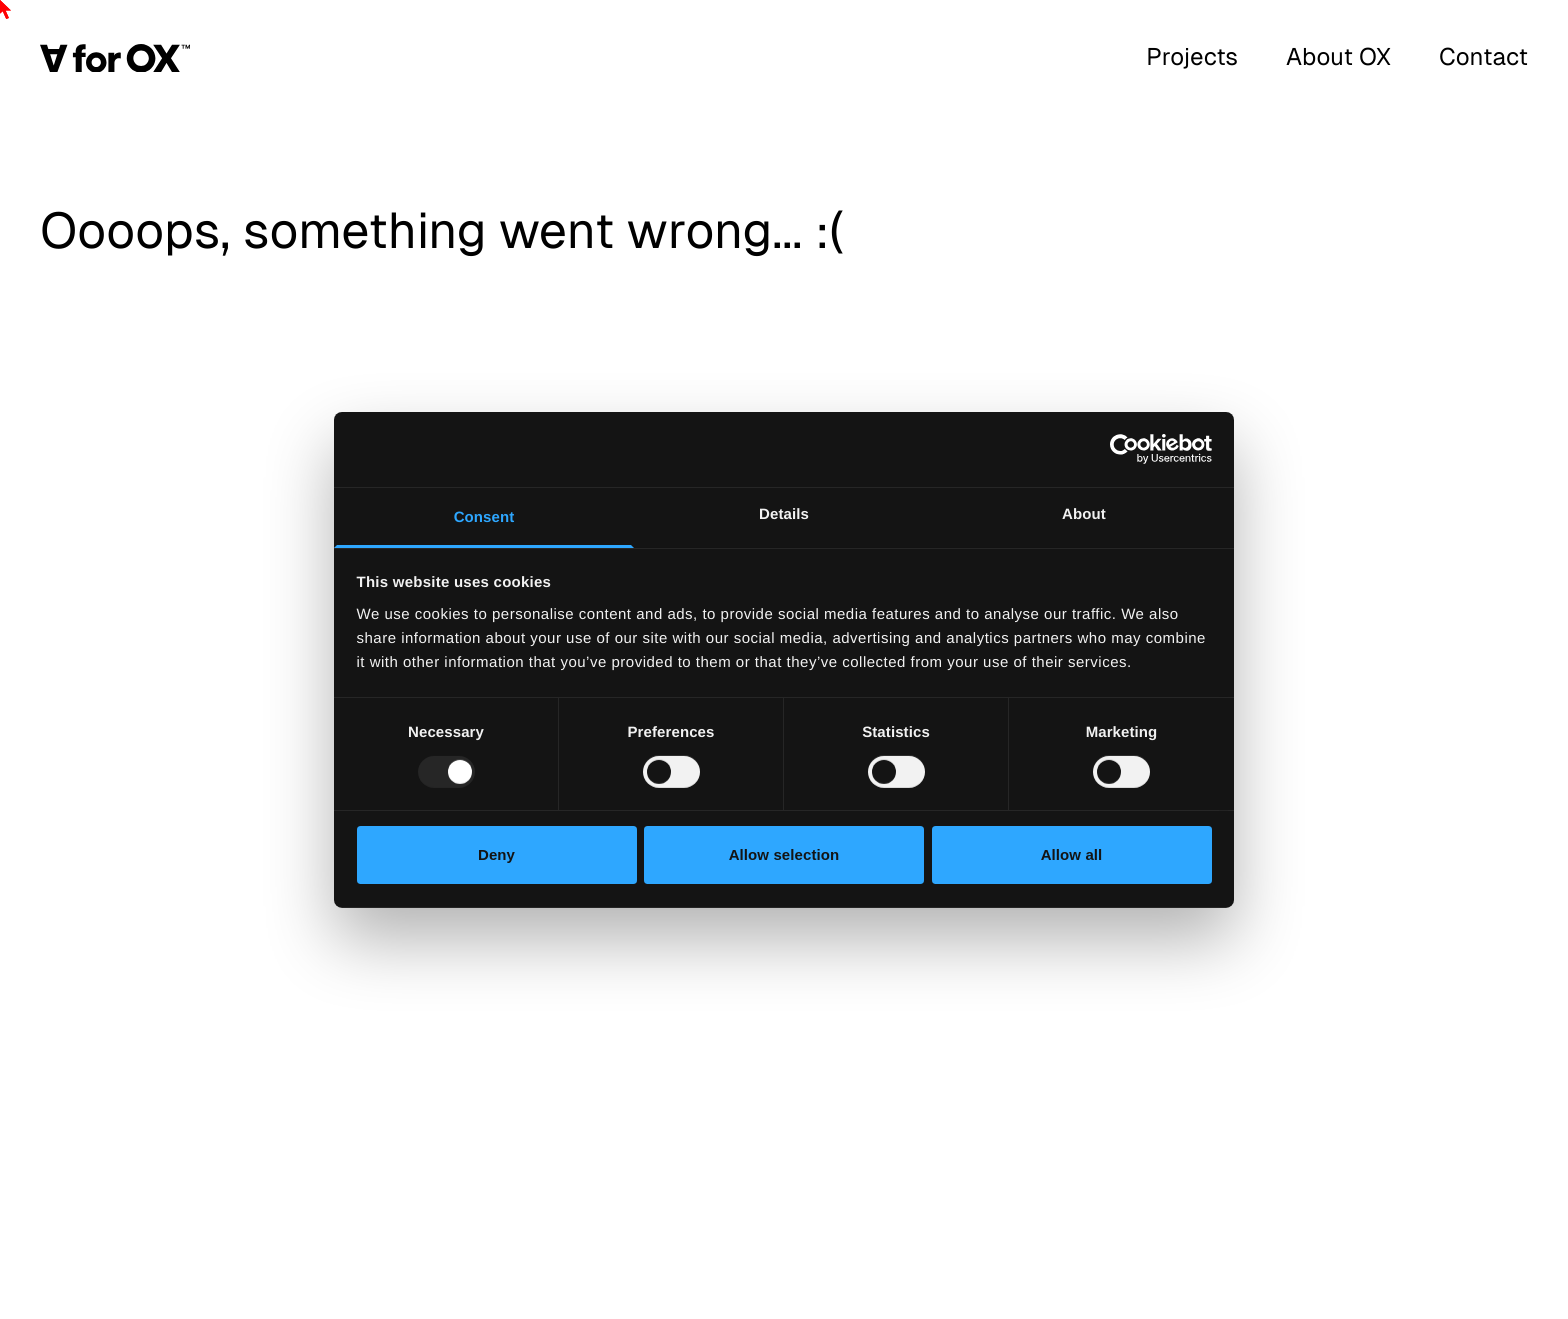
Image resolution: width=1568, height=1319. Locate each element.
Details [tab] (784, 513)
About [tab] (1084, 513)
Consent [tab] (484, 516)
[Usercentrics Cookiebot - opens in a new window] (1124, 449)
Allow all (1072, 854)
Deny (496, 854)
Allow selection (784, 854)
